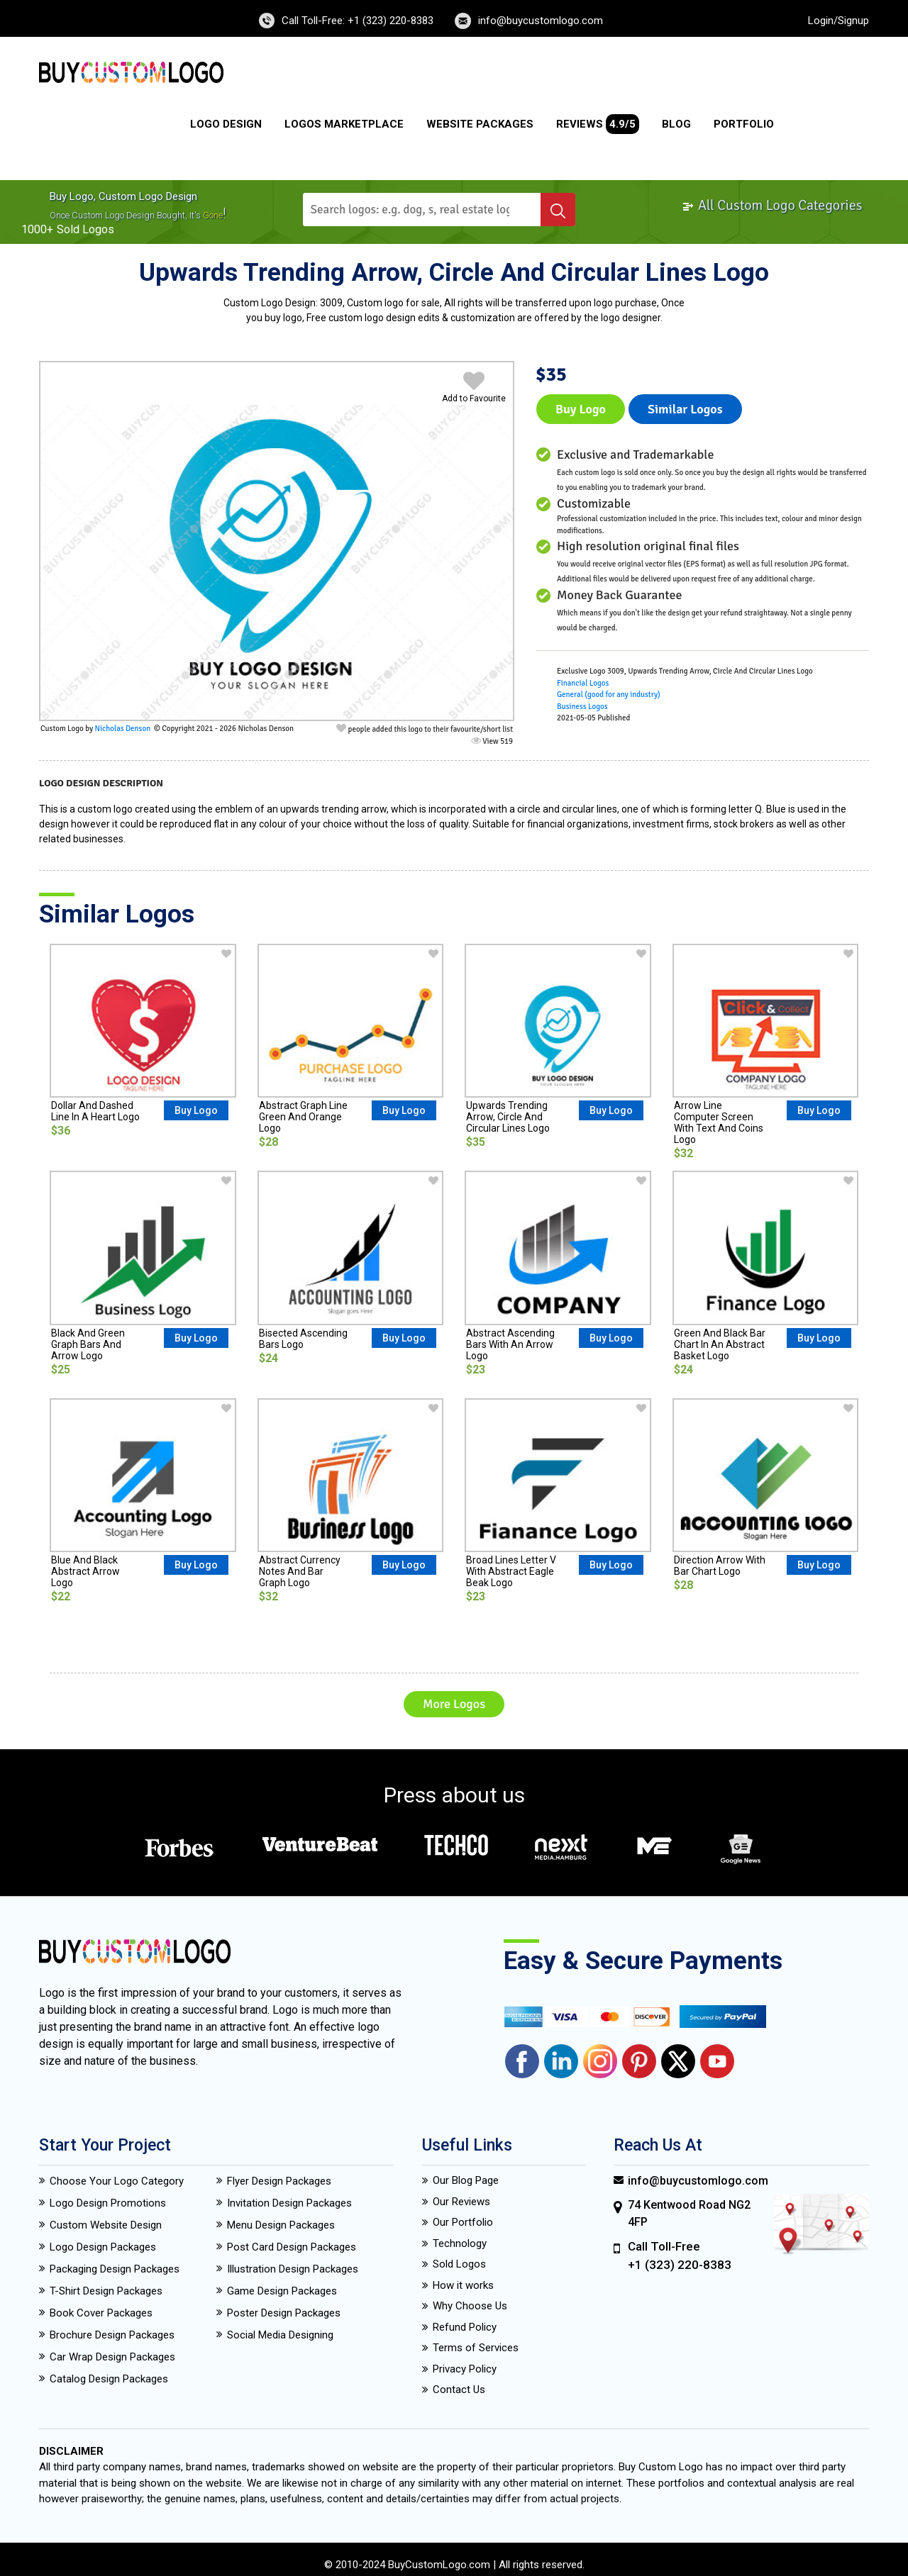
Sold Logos (459, 2264)
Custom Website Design (106, 2225)
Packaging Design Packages (114, 2269)
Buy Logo (580, 409)
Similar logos (685, 409)
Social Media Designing (280, 2335)
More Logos (454, 1704)
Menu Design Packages (281, 2225)
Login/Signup (838, 20)
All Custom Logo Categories (772, 205)
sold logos (85, 229)
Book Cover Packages (101, 2313)
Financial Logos (583, 683)
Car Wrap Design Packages (112, 2357)
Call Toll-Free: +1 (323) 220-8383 (357, 20)
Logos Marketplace (344, 124)
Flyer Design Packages (279, 2181)
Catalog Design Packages (109, 2379)
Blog (676, 124)
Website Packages (479, 124)
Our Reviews (461, 2201)
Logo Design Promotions (108, 2203)
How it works (463, 2285)
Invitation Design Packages (289, 2203)
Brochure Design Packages (112, 2335)
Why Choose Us (470, 2305)
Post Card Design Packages (291, 2247)
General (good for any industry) (608, 694)
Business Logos (582, 706)
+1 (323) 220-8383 (679, 2265)
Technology (460, 2243)
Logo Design (226, 124)
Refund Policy (465, 2327)
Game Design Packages (282, 2291)
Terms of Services (476, 2347)
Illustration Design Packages (292, 2269)
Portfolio (744, 124)
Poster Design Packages (283, 2313)
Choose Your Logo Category (117, 2181)
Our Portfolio (463, 2222)
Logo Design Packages (103, 2247)
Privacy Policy (465, 2369)
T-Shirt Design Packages (106, 2291)
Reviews (597, 124)
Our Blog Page (466, 2180)
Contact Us (459, 2389)
